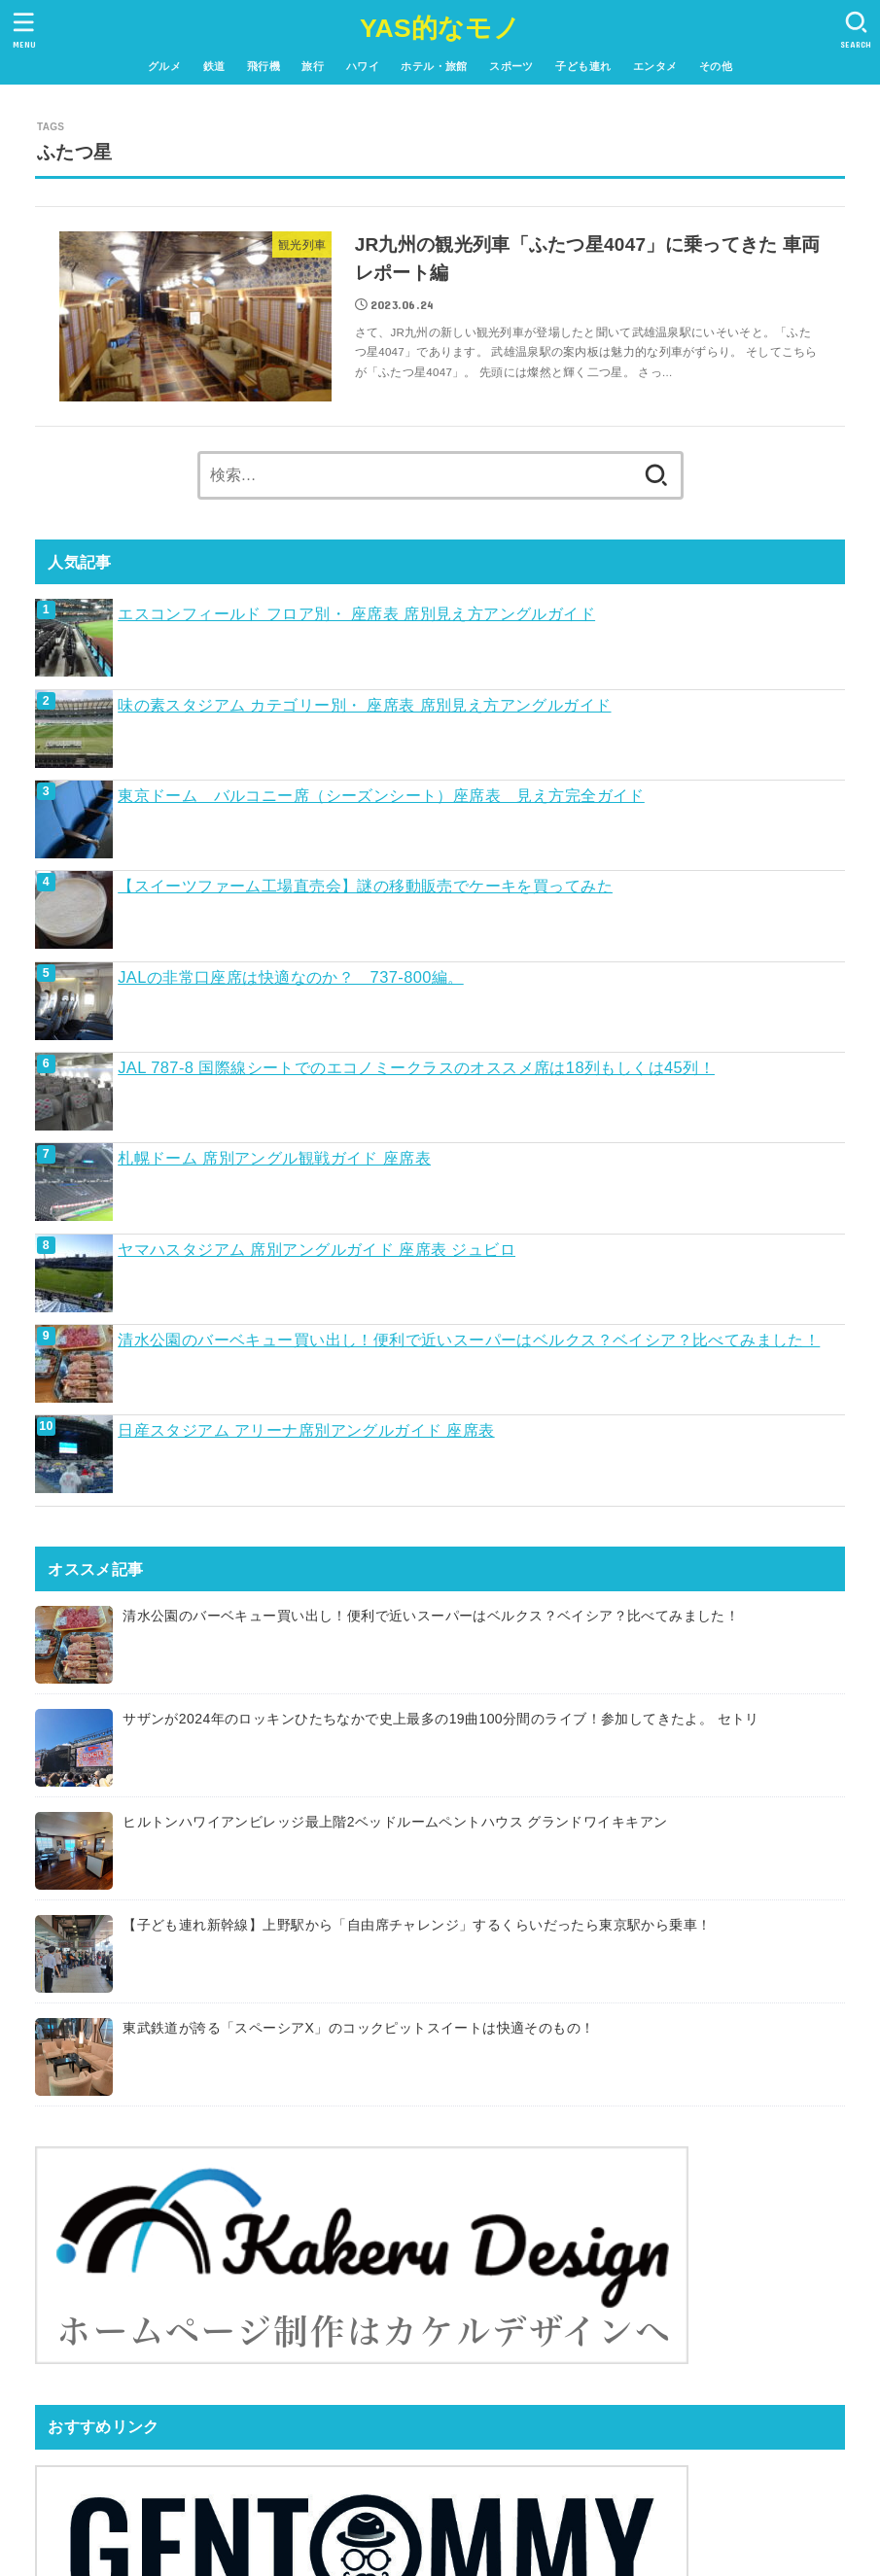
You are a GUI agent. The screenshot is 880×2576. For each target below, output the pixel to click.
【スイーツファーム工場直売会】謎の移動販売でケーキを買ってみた (365, 885)
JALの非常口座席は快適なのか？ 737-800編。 (291, 977)
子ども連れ (583, 66)
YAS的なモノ (440, 28)
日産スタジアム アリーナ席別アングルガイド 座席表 (306, 1430)
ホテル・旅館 (434, 66)
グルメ (164, 66)
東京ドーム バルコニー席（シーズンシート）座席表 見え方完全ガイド (381, 795)
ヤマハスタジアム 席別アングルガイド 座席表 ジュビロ (316, 1249)
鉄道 (214, 66)
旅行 (312, 66)
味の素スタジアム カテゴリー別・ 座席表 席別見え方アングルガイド (364, 705)
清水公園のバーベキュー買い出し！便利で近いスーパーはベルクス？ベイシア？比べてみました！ (469, 1339)
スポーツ (511, 66)
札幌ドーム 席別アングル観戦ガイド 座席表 (274, 1157)
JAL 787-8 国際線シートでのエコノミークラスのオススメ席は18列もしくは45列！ (416, 1067)
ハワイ (362, 66)
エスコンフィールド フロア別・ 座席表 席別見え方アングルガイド (356, 613)
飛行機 (263, 66)
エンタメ (655, 66)
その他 (715, 66)
